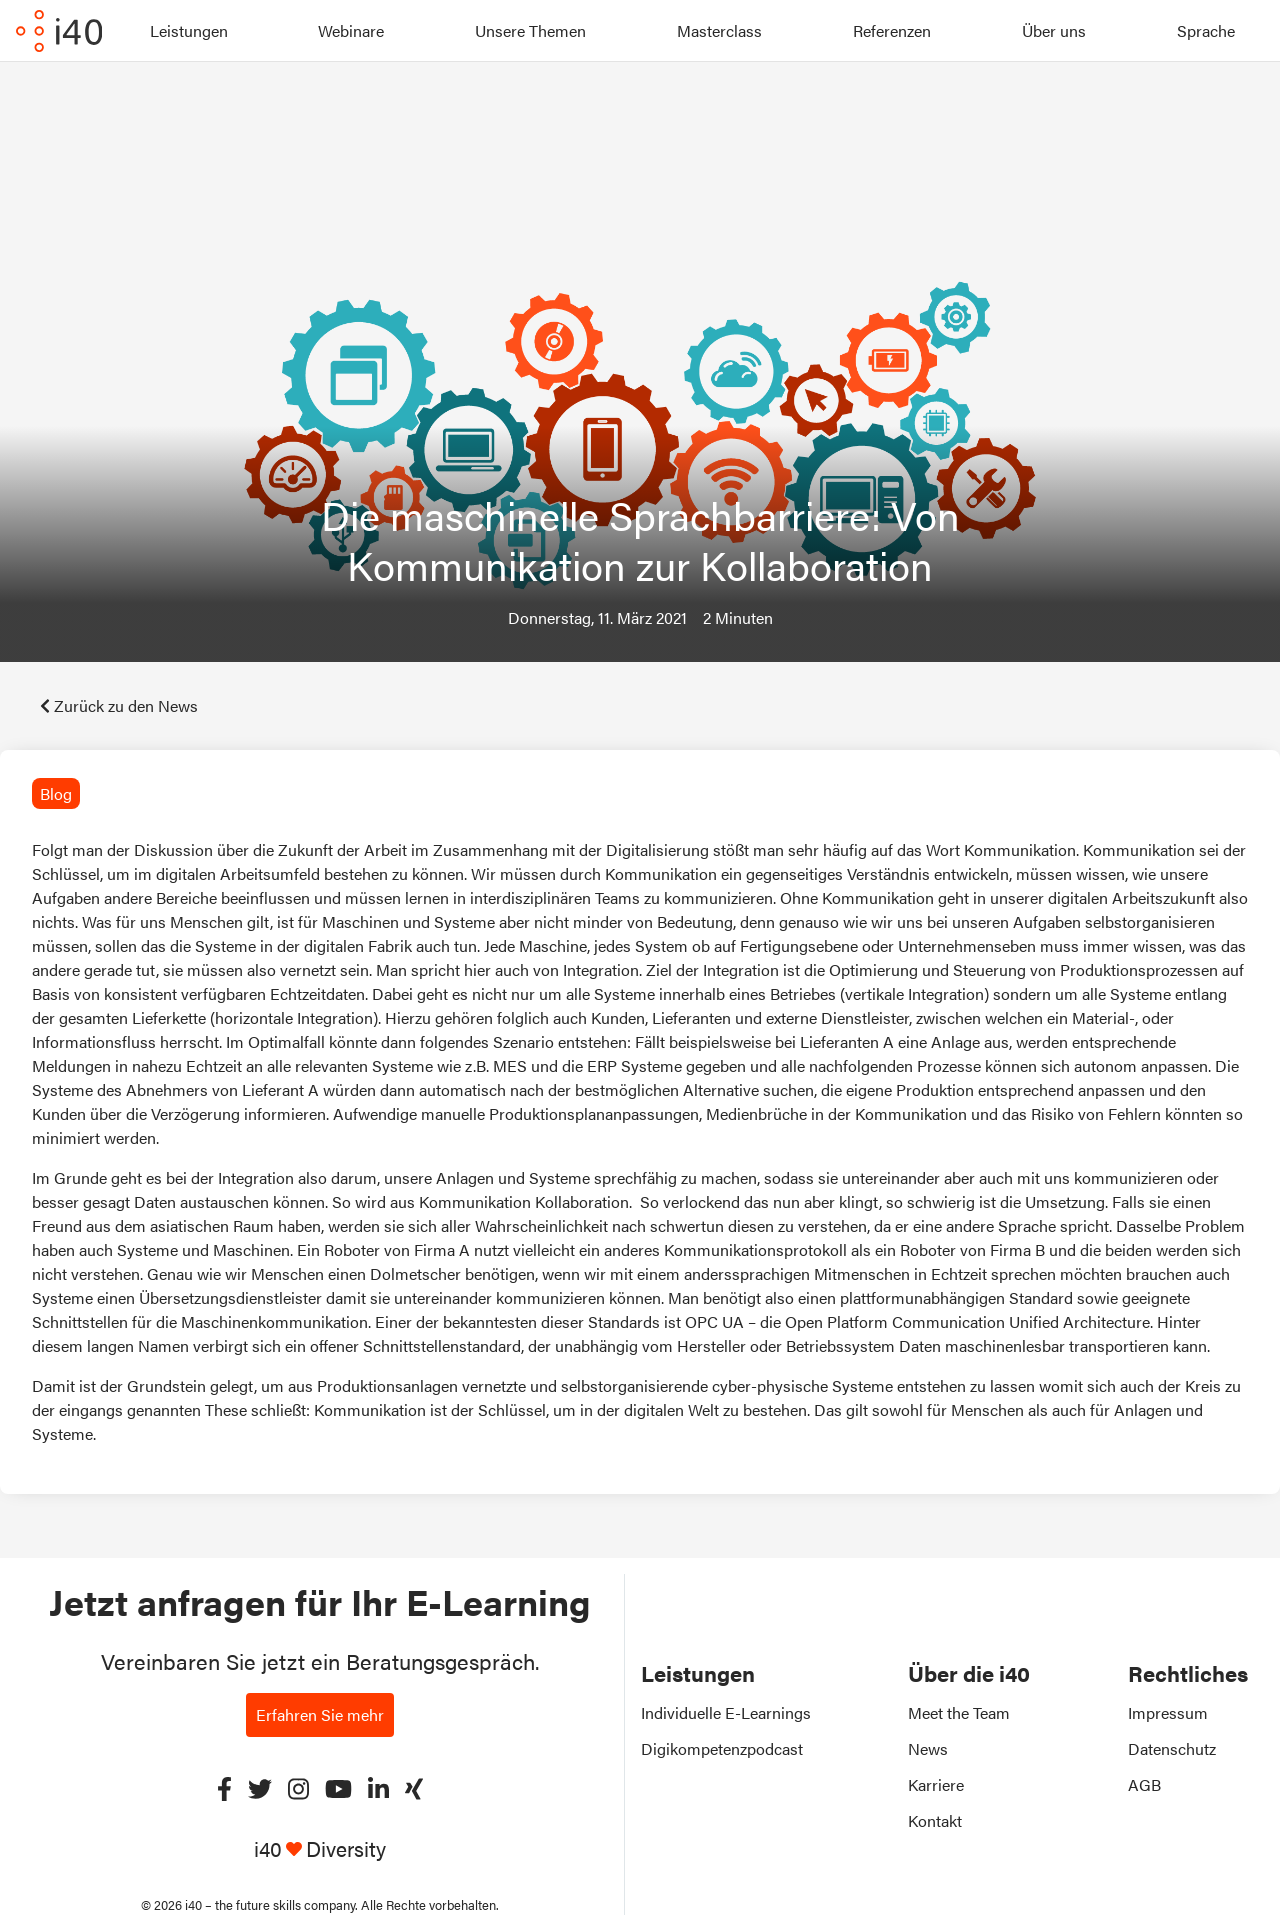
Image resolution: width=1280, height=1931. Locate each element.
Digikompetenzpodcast (722, 1748)
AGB (1144, 1784)
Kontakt (935, 1820)
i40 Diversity (320, 1848)
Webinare (351, 30)
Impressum (1168, 1712)
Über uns (1054, 30)
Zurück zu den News (119, 705)
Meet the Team (959, 1712)
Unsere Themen (530, 30)
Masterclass (719, 30)
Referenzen (892, 30)
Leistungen (189, 30)
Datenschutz (1172, 1748)
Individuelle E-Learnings (726, 1712)
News (928, 1748)
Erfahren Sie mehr (320, 1714)
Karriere (936, 1784)
